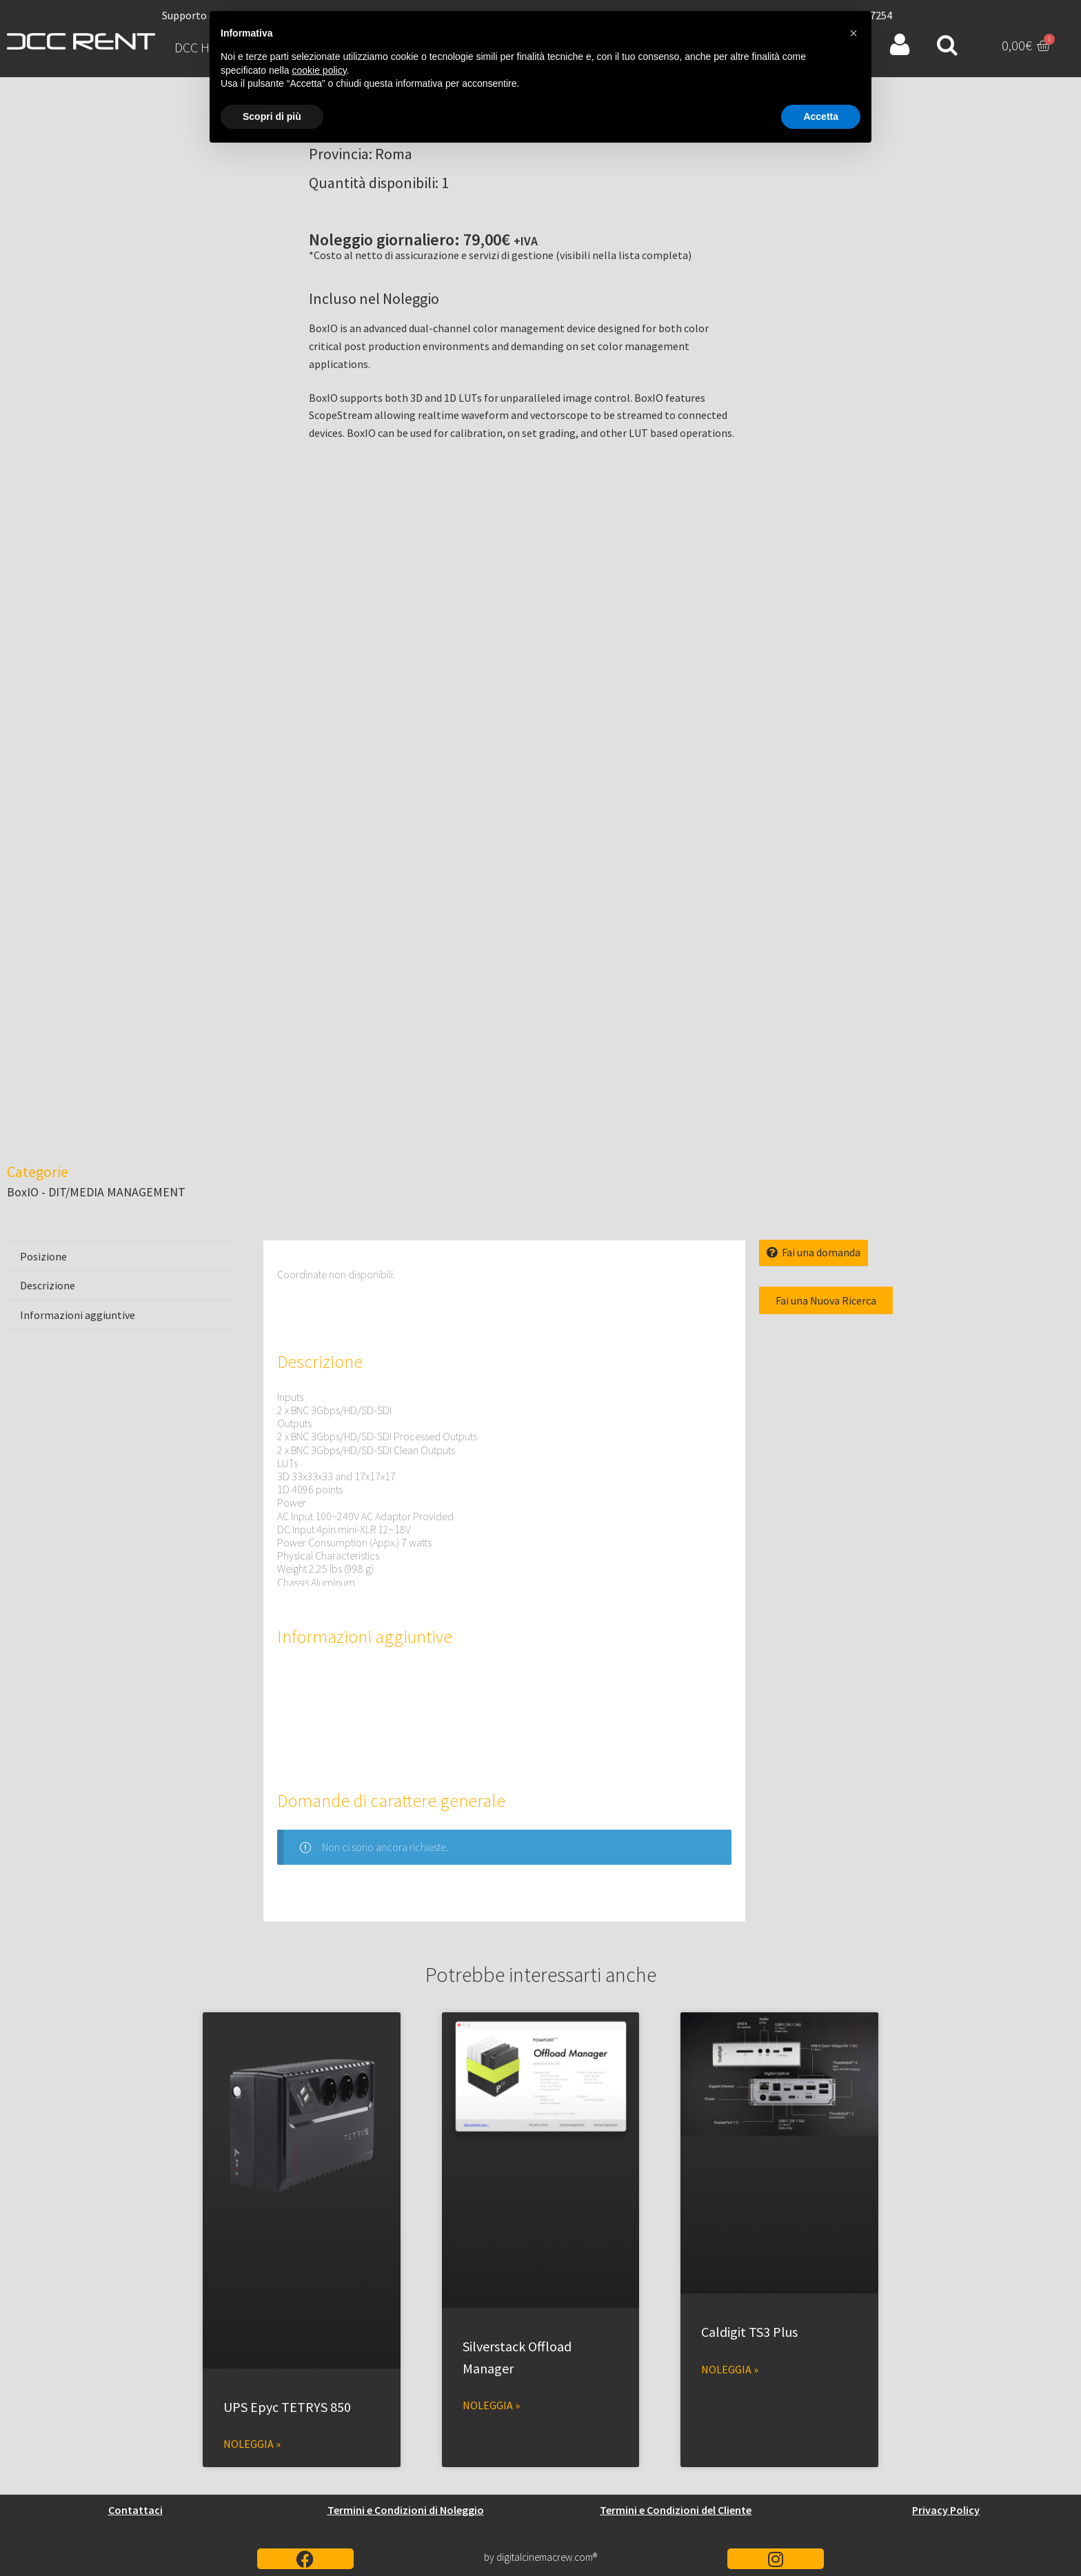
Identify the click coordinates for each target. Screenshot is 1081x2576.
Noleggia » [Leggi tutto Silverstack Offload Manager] (491, 2405)
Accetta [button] (820, 116)
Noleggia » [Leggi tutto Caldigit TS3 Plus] (729, 2369)
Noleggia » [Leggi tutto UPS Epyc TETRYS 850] (252, 2444)
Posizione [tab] (43, 1256)
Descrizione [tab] (47, 1285)
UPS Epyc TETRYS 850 (287, 2406)
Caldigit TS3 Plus (749, 2331)
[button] (853, 33)
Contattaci (135, 2510)
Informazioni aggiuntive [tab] (77, 1315)
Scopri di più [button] (272, 116)
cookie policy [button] (319, 70)
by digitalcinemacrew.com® (540, 2557)
